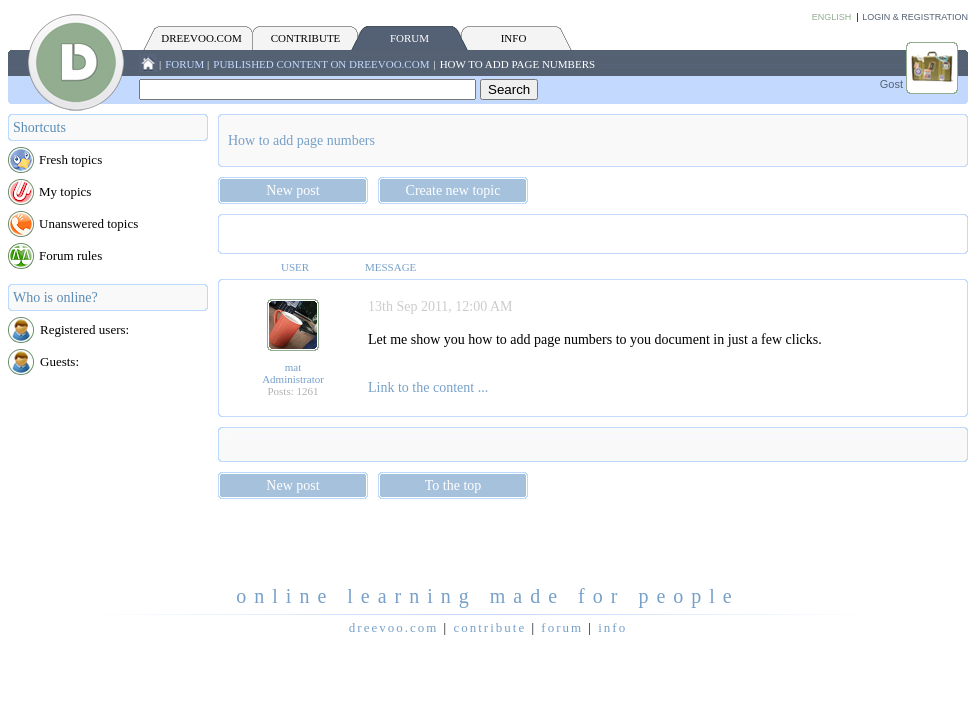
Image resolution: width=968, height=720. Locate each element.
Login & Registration (915, 17)
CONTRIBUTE (306, 38)
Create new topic (453, 190)
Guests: (59, 361)
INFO (514, 38)
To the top (453, 485)
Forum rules (70, 255)
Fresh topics (70, 159)
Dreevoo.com (201, 38)
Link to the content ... (428, 387)
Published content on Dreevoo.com (321, 64)
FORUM (409, 38)
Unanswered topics (88, 223)
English (832, 17)
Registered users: (84, 329)
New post (292, 190)
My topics (65, 191)
